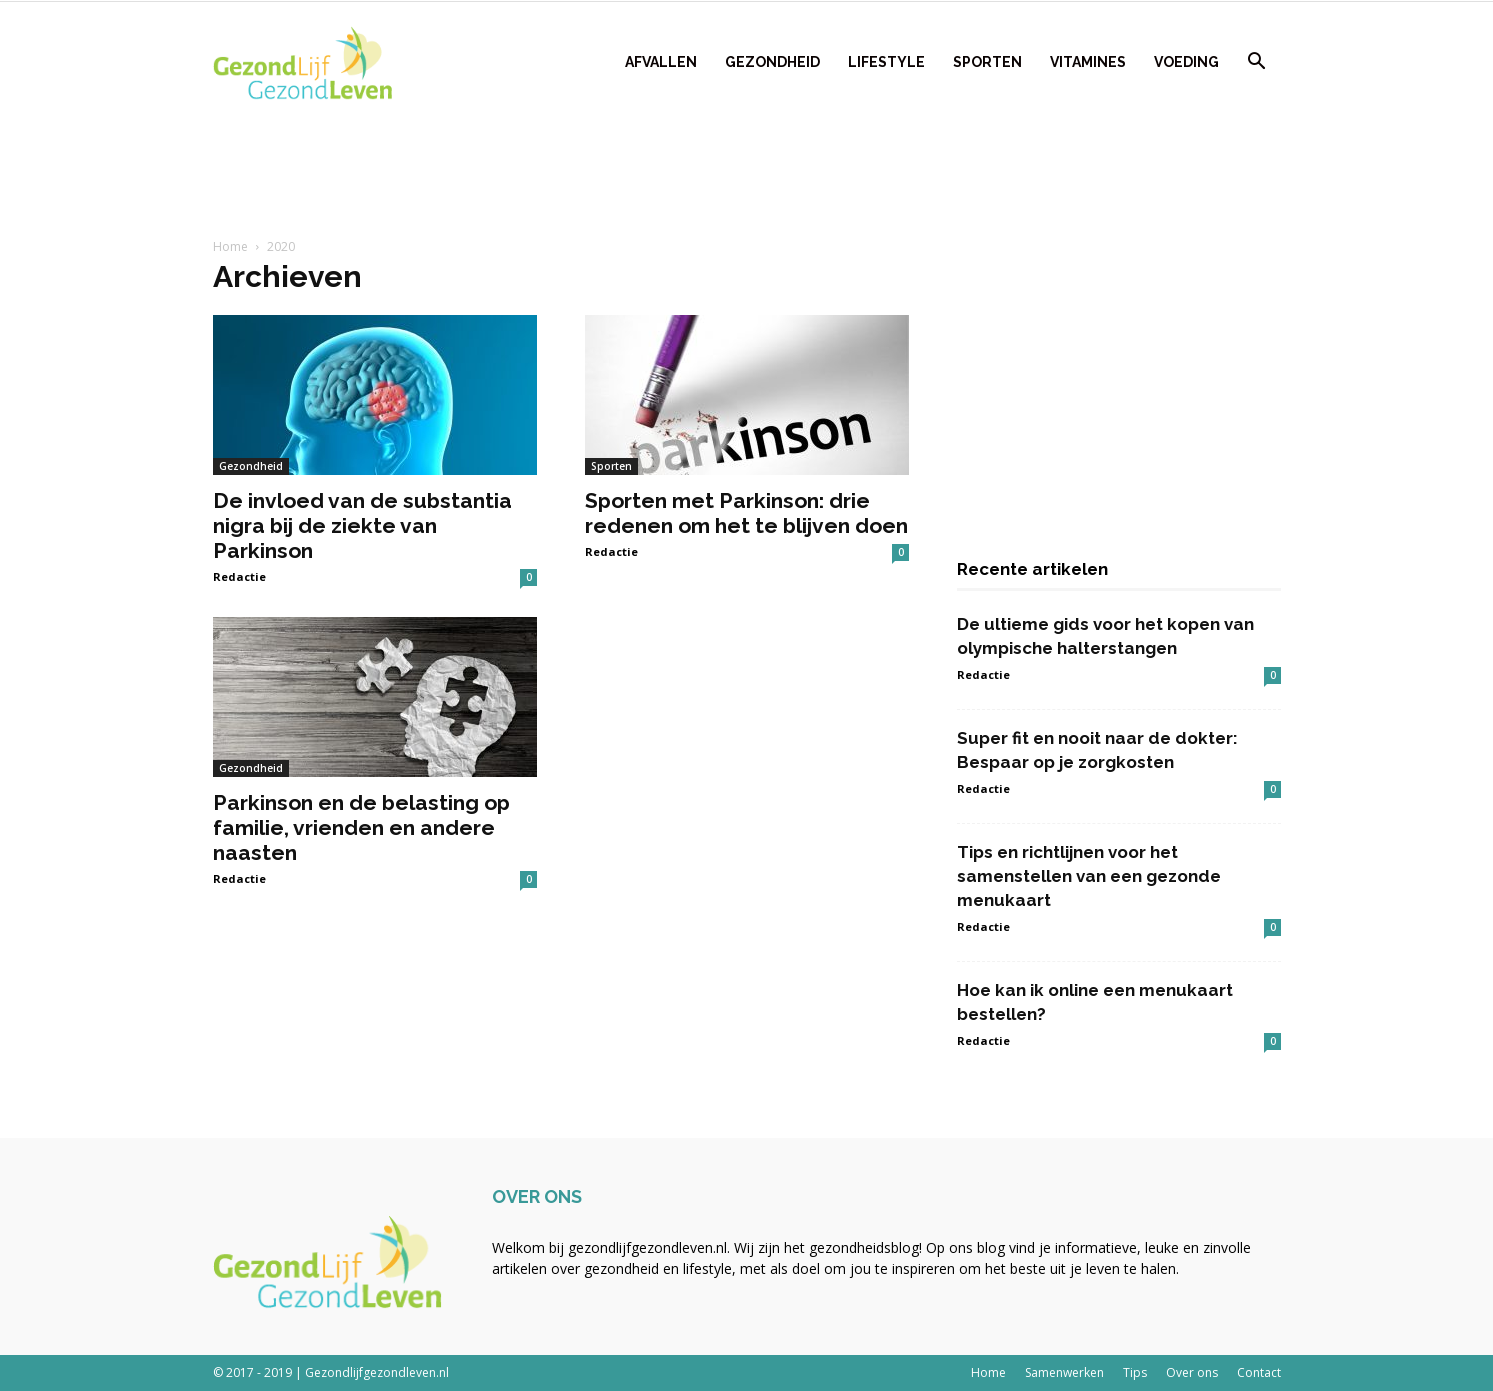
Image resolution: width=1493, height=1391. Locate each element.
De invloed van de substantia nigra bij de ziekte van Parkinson (362, 525)
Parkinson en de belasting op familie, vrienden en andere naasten (361, 827)
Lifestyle (886, 62)
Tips (1135, 1372)
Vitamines (1088, 62)
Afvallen (661, 62)
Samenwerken (1064, 1372)
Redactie (239, 576)
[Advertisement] (747, 171)
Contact (1259, 1372)
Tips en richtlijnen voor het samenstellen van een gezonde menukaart (1089, 876)
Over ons (1192, 1372)
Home (230, 246)
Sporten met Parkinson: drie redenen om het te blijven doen (746, 513)
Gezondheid (772, 62)
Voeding (1186, 62)
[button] (1257, 63)
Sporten (987, 62)
